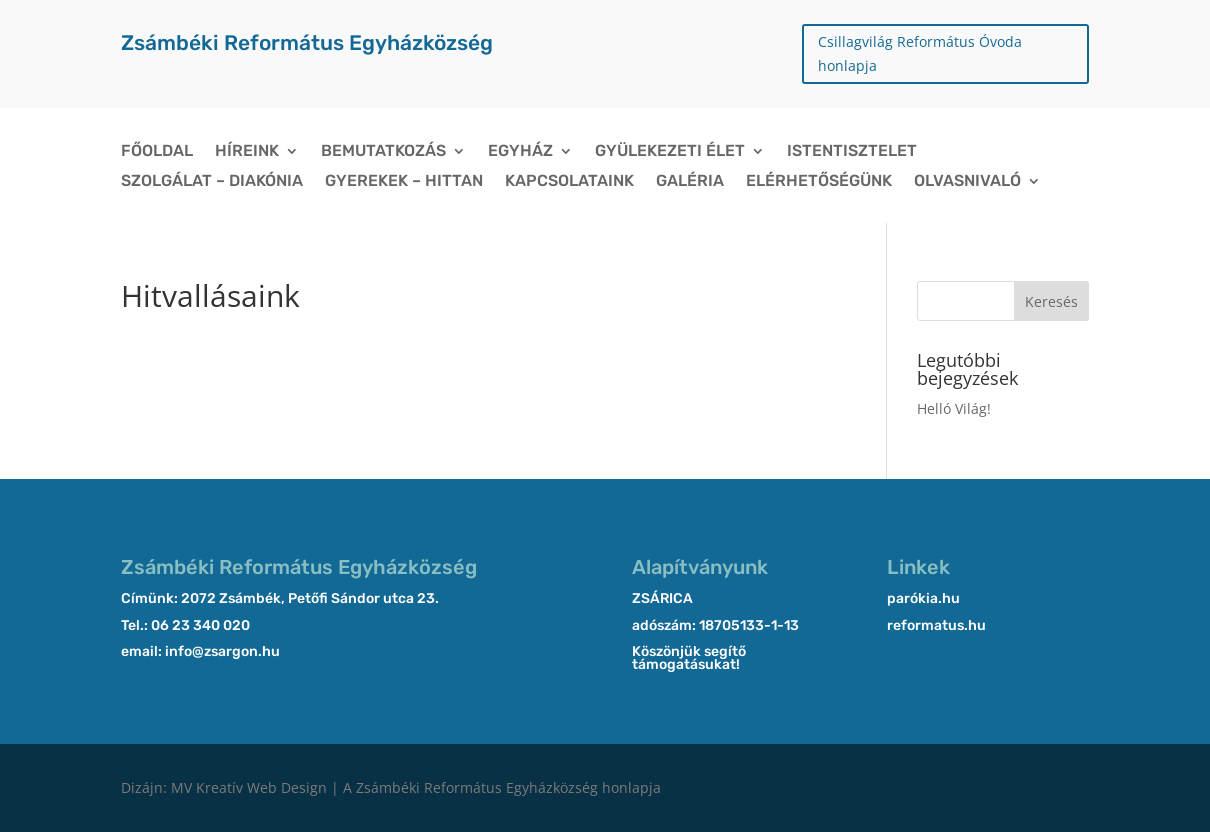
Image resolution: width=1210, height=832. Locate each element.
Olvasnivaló (967, 182)
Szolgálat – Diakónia (212, 182)
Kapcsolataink (569, 182)
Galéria (690, 182)
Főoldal (157, 152)
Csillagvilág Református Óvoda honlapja (920, 53)
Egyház (520, 152)
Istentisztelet (852, 152)
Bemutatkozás (383, 152)
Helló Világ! (954, 408)
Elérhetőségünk (819, 182)
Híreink (247, 152)
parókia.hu (923, 598)
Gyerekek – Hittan (404, 182)
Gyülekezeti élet (670, 152)
